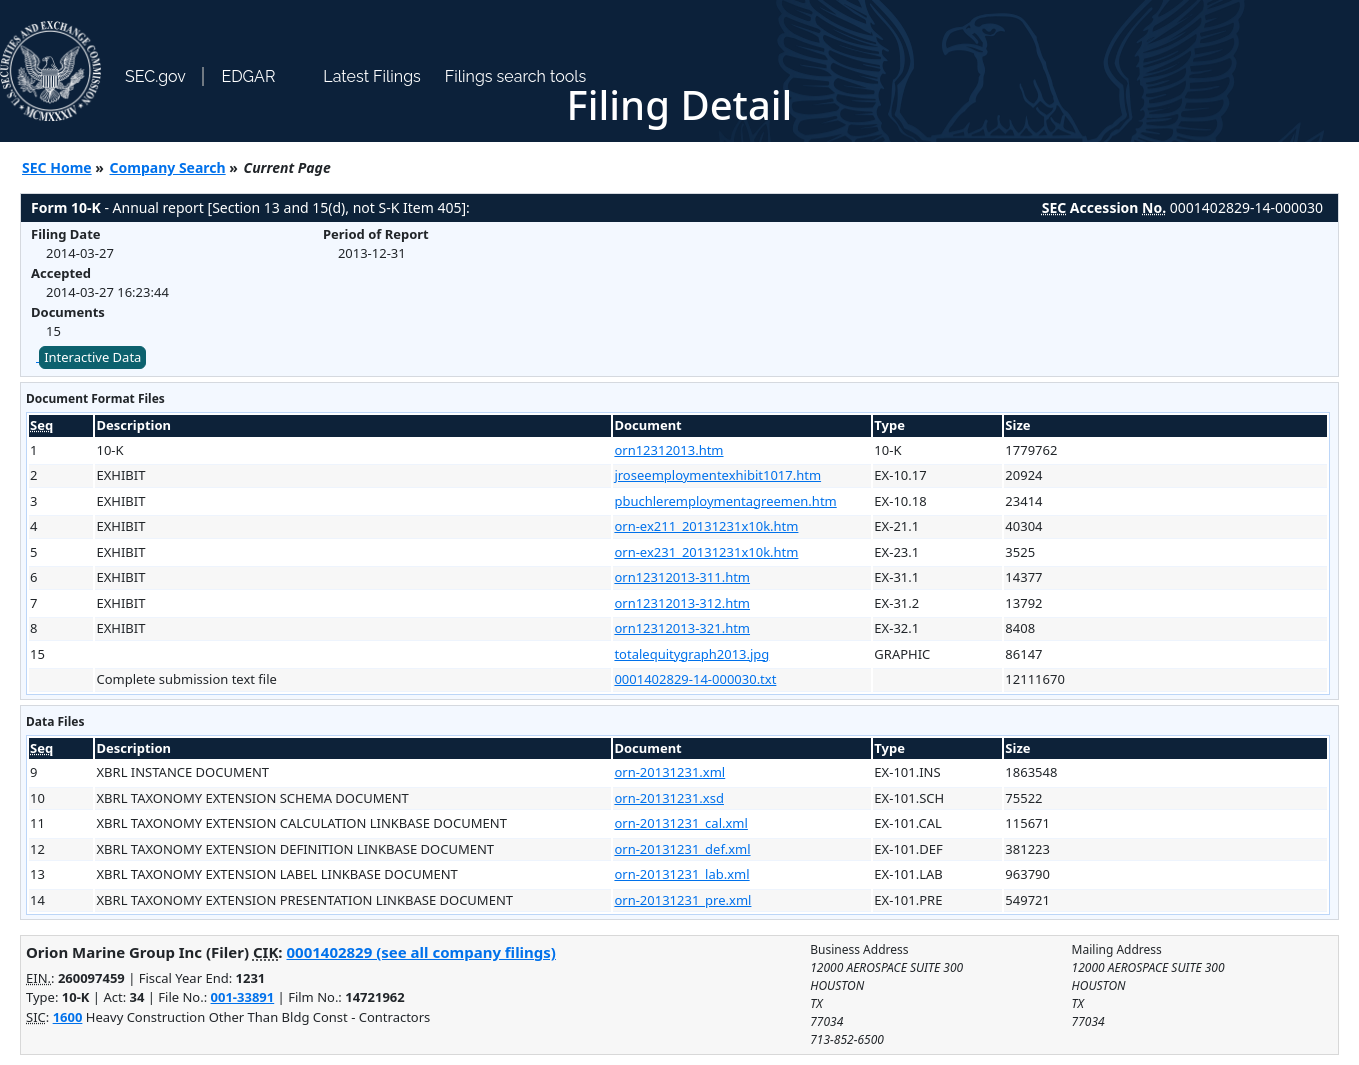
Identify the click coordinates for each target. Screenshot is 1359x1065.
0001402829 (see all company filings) (420, 952)
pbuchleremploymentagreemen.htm (725, 501)
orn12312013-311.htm (682, 577)
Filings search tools (516, 76)
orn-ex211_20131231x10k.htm (706, 526)
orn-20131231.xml (669, 772)
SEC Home (57, 167)
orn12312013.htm (668, 450)
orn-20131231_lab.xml (681, 874)
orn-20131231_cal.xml (680, 823)
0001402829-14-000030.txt (695, 679)
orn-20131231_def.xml (682, 849)
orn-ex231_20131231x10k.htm (706, 552)
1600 (68, 1017)
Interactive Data (92, 357)
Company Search (168, 167)
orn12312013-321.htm (682, 628)
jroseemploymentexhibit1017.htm (717, 475)
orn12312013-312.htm (682, 603)
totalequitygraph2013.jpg (691, 654)
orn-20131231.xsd (669, 798)
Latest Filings (371, 76)
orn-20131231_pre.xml (682, 900)
